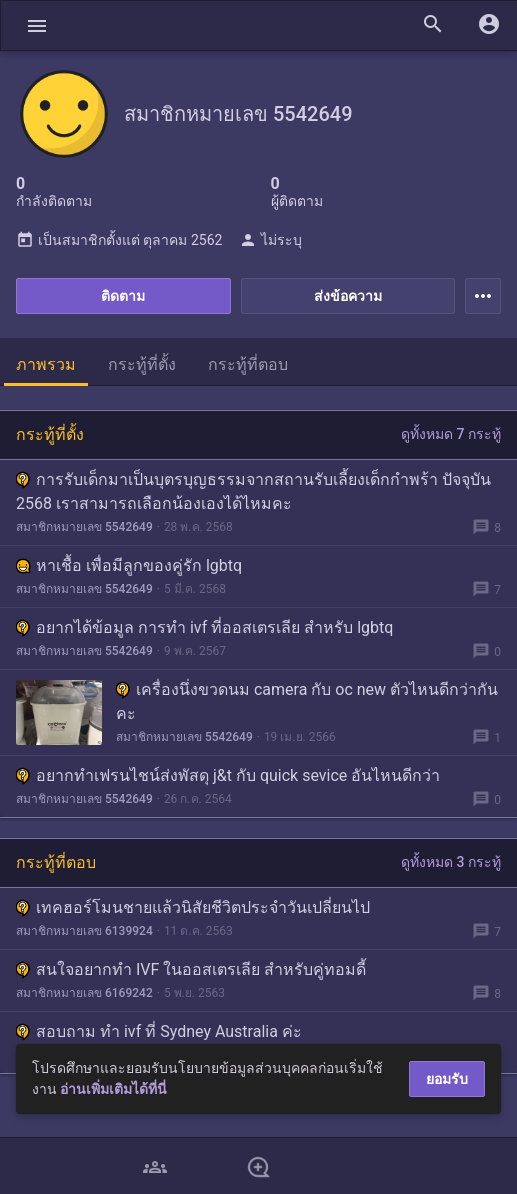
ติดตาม (123, 296)
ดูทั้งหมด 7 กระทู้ (451, 434)
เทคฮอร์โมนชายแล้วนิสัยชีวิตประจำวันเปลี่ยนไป (193, 907)
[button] (37, 25)
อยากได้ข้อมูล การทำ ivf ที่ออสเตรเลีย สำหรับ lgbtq (204, 627)
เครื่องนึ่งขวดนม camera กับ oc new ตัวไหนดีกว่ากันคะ (307, 701)
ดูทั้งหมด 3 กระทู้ (451, 862)
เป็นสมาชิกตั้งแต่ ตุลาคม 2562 (119, 240)
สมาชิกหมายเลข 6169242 (84, 993)
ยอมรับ (447, 1079)
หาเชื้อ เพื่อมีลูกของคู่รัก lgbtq (129, 565)
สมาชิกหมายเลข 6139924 (84, 931)
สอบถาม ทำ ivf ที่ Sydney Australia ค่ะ (159, 1031)
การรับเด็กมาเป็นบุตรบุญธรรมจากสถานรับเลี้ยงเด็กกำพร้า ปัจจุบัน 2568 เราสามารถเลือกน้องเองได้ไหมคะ (253, 491)
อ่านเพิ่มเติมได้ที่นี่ (113, 1089)
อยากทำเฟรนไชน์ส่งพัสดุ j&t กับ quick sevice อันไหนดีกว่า (228, 775)
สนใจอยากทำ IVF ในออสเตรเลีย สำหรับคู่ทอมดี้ (191, 969)
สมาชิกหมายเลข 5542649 (84, 527)
